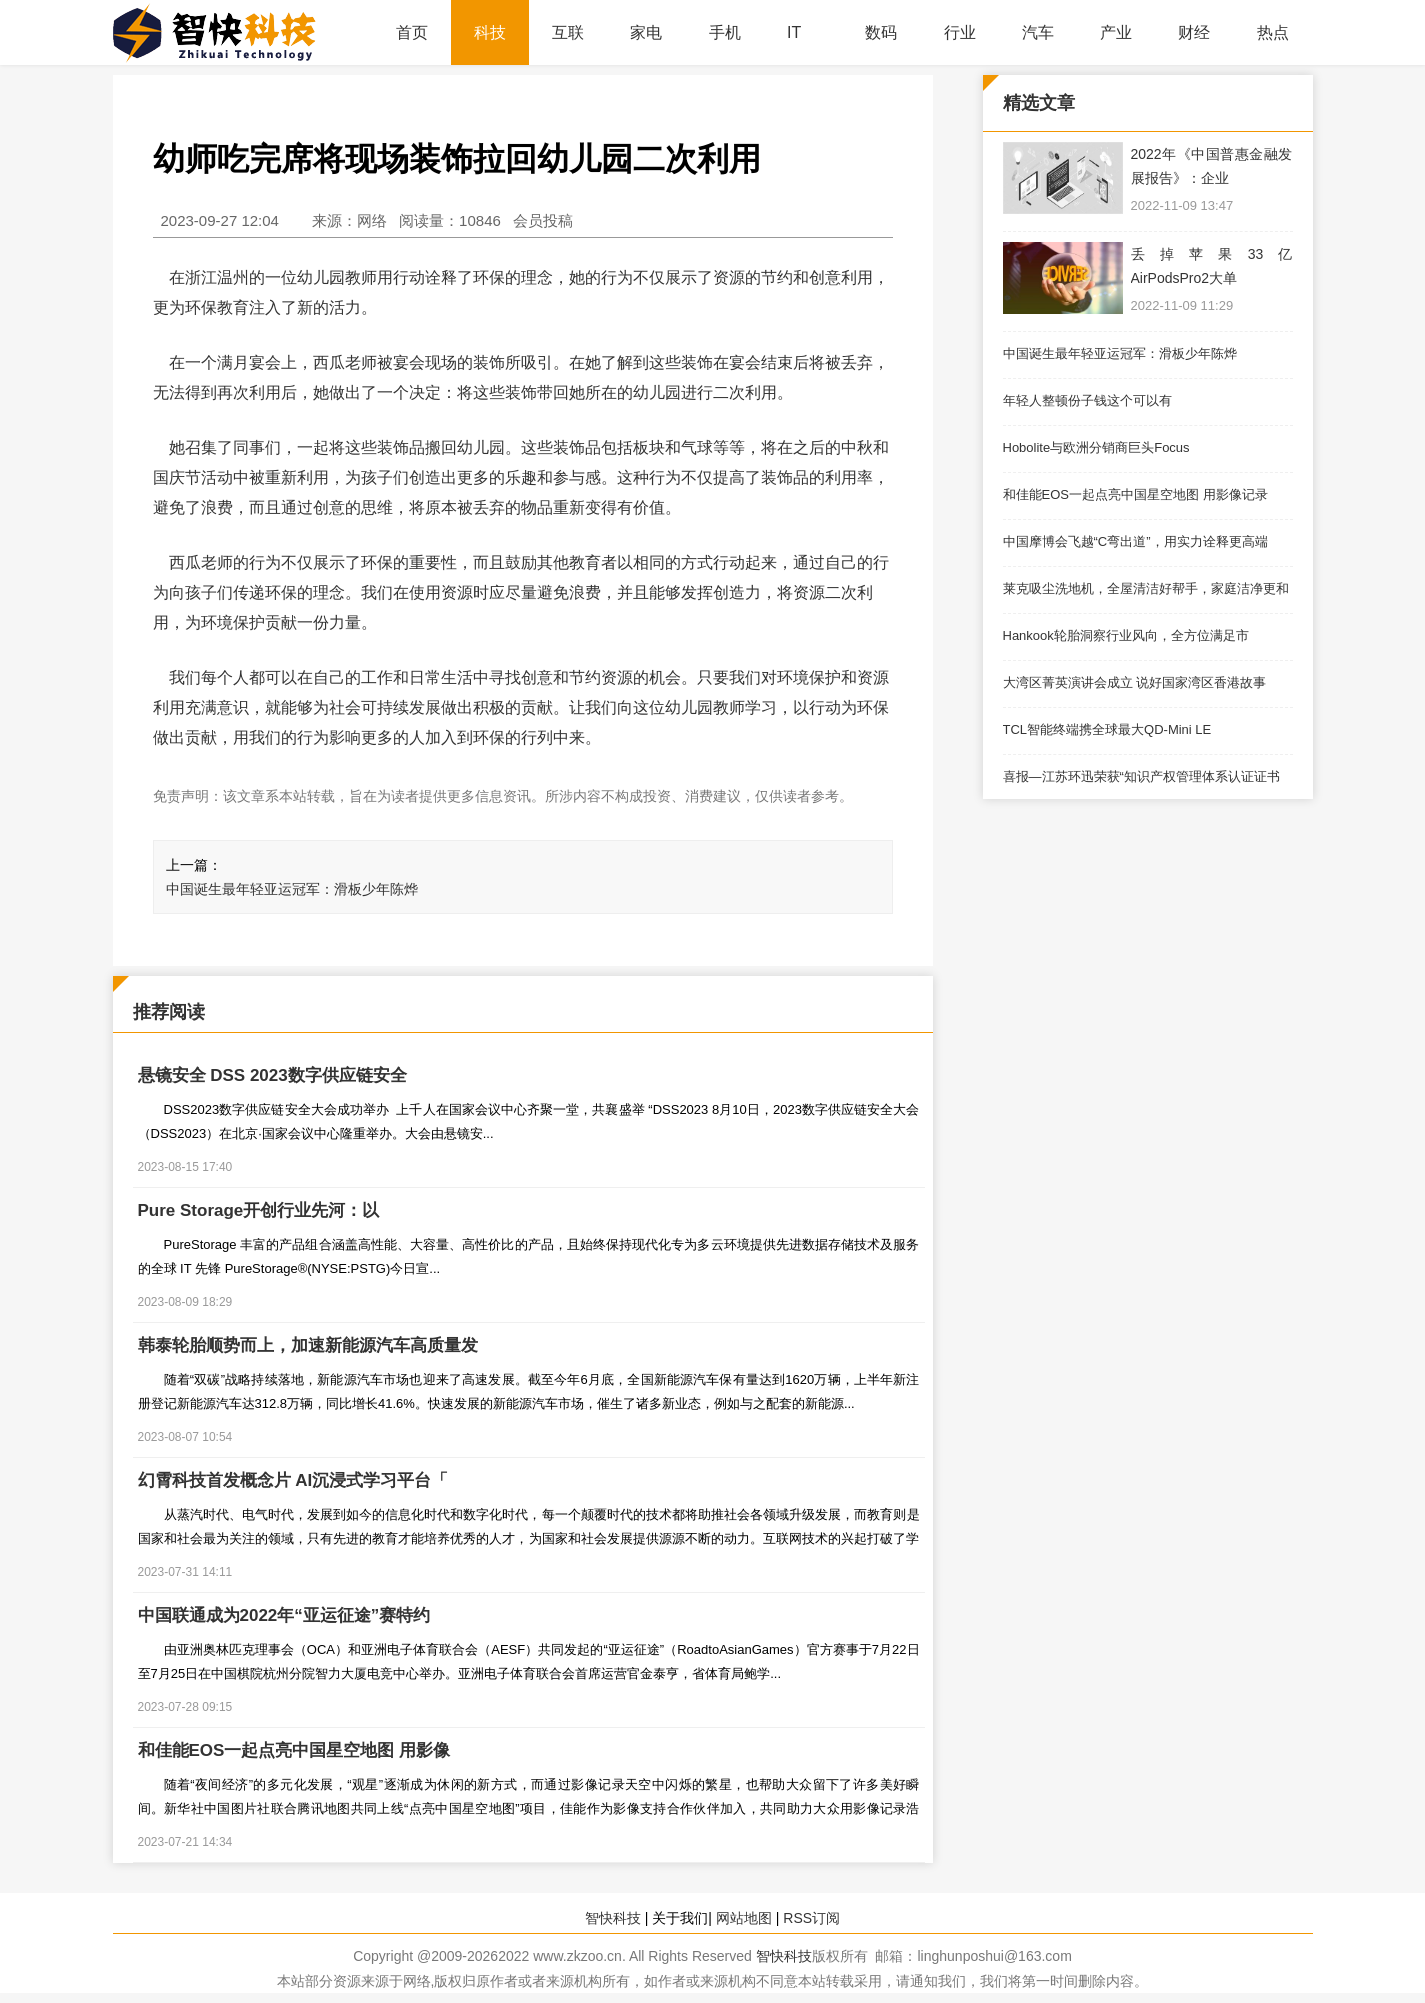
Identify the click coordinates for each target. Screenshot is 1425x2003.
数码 (881, 32)
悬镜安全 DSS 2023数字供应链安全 (272, 1075)
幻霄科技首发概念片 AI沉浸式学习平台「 (293, 1480)
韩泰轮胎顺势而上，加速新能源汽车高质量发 (308, 1345)
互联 (568, 32)
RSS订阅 (811, 1918)
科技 (490, 32)
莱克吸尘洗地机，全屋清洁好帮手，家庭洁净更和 (1146, 588)
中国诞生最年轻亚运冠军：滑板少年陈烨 (292, 889)
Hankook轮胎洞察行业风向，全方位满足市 (1126, 635)
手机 (725, 32)
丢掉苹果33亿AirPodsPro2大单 (1212, 266)
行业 (960, 32)
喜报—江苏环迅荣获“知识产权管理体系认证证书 (1141, 776)
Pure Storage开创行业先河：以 (259, 1210)
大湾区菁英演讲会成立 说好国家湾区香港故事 (1135, 682)
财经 (1194, 32)
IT (794, 32)
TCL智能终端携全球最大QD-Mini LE (1107, 729)
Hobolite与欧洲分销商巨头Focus (1096, 447)
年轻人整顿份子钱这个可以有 (1087, 400)
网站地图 (744, 1918)
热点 (1273, 32)
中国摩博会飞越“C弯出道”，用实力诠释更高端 (1135, 541)
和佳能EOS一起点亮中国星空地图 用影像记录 (1135, 494)
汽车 (1038, 32)
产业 (1116, 32)
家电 (646, 32)
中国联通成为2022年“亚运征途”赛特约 (284, 1615)
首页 (412, 32)
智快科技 (613, 1918)
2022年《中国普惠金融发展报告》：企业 (1212, 166)
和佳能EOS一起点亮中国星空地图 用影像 (294, 1750)
